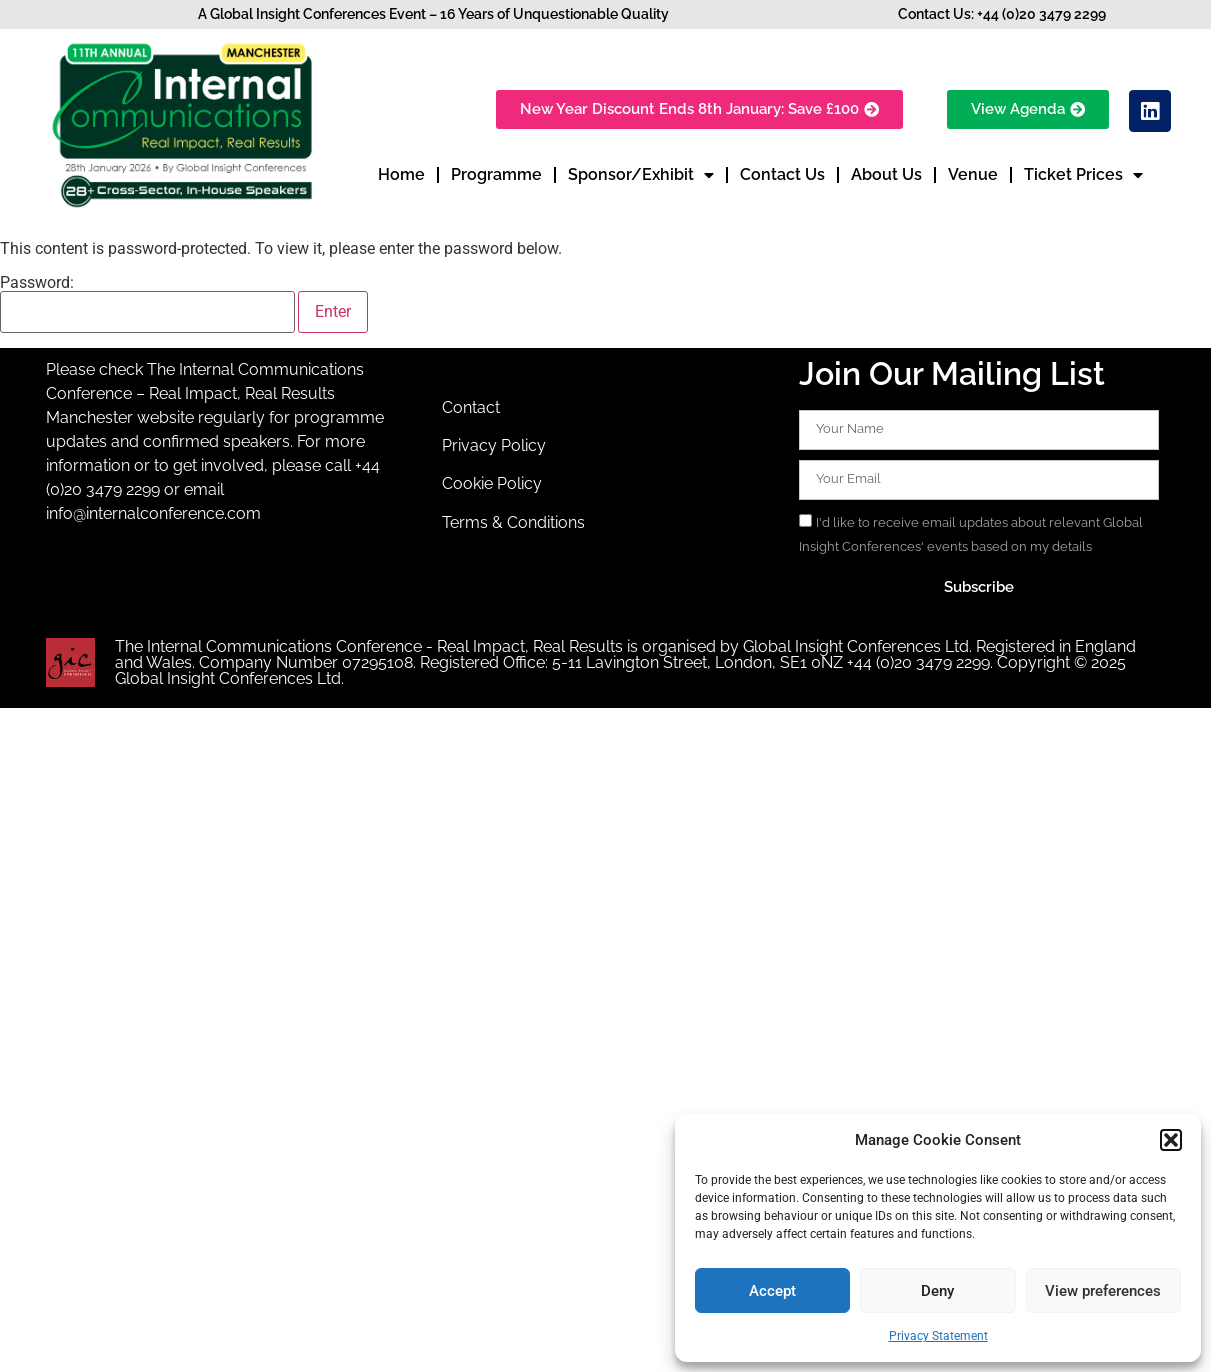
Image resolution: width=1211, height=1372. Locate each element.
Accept (772, 1291)
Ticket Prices (1083, 175)
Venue (973, 174)
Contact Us (782, 174)
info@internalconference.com (153, 513)
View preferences (1103, 1291)
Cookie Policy (492, 483)
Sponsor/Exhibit (641, 175)
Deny (937, 1291)
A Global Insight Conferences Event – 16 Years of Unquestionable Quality (433, 14)
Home (401, 174)
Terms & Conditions (513, 522)
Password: (147, 304)
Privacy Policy (494, 445)
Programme (496, 174)
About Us (886, 174)
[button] (1171, 1140)
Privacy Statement (938, 1336)
